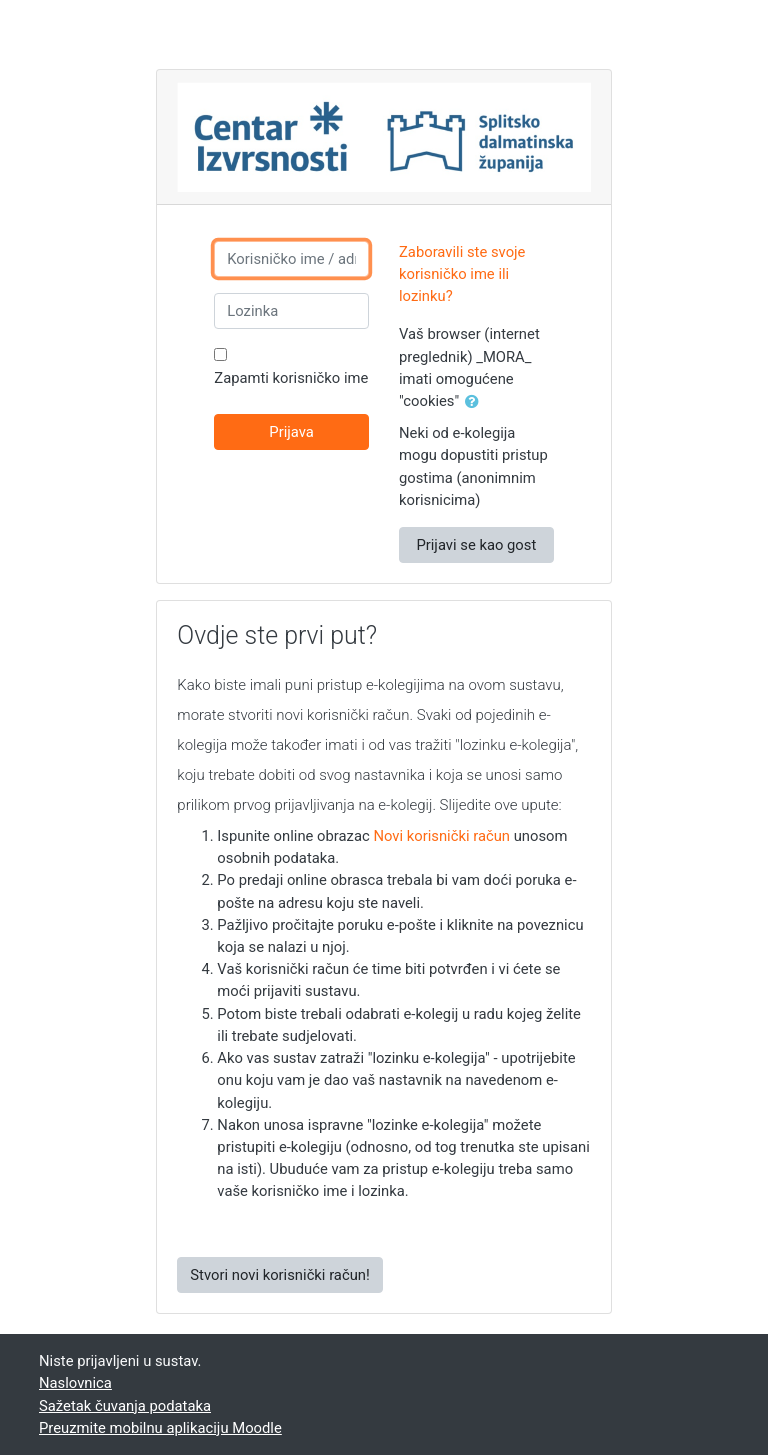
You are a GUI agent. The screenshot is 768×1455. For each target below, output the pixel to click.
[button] (476, 402)
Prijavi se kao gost (476, 545)
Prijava (291, 432)
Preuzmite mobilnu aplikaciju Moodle (160, 1428)
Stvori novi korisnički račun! (279, 1275)
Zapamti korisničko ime (291, 378)
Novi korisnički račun (441, 836)
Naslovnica (75, 1383)
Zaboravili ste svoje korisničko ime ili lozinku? (462, 274)
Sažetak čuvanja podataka (125, 1406)
